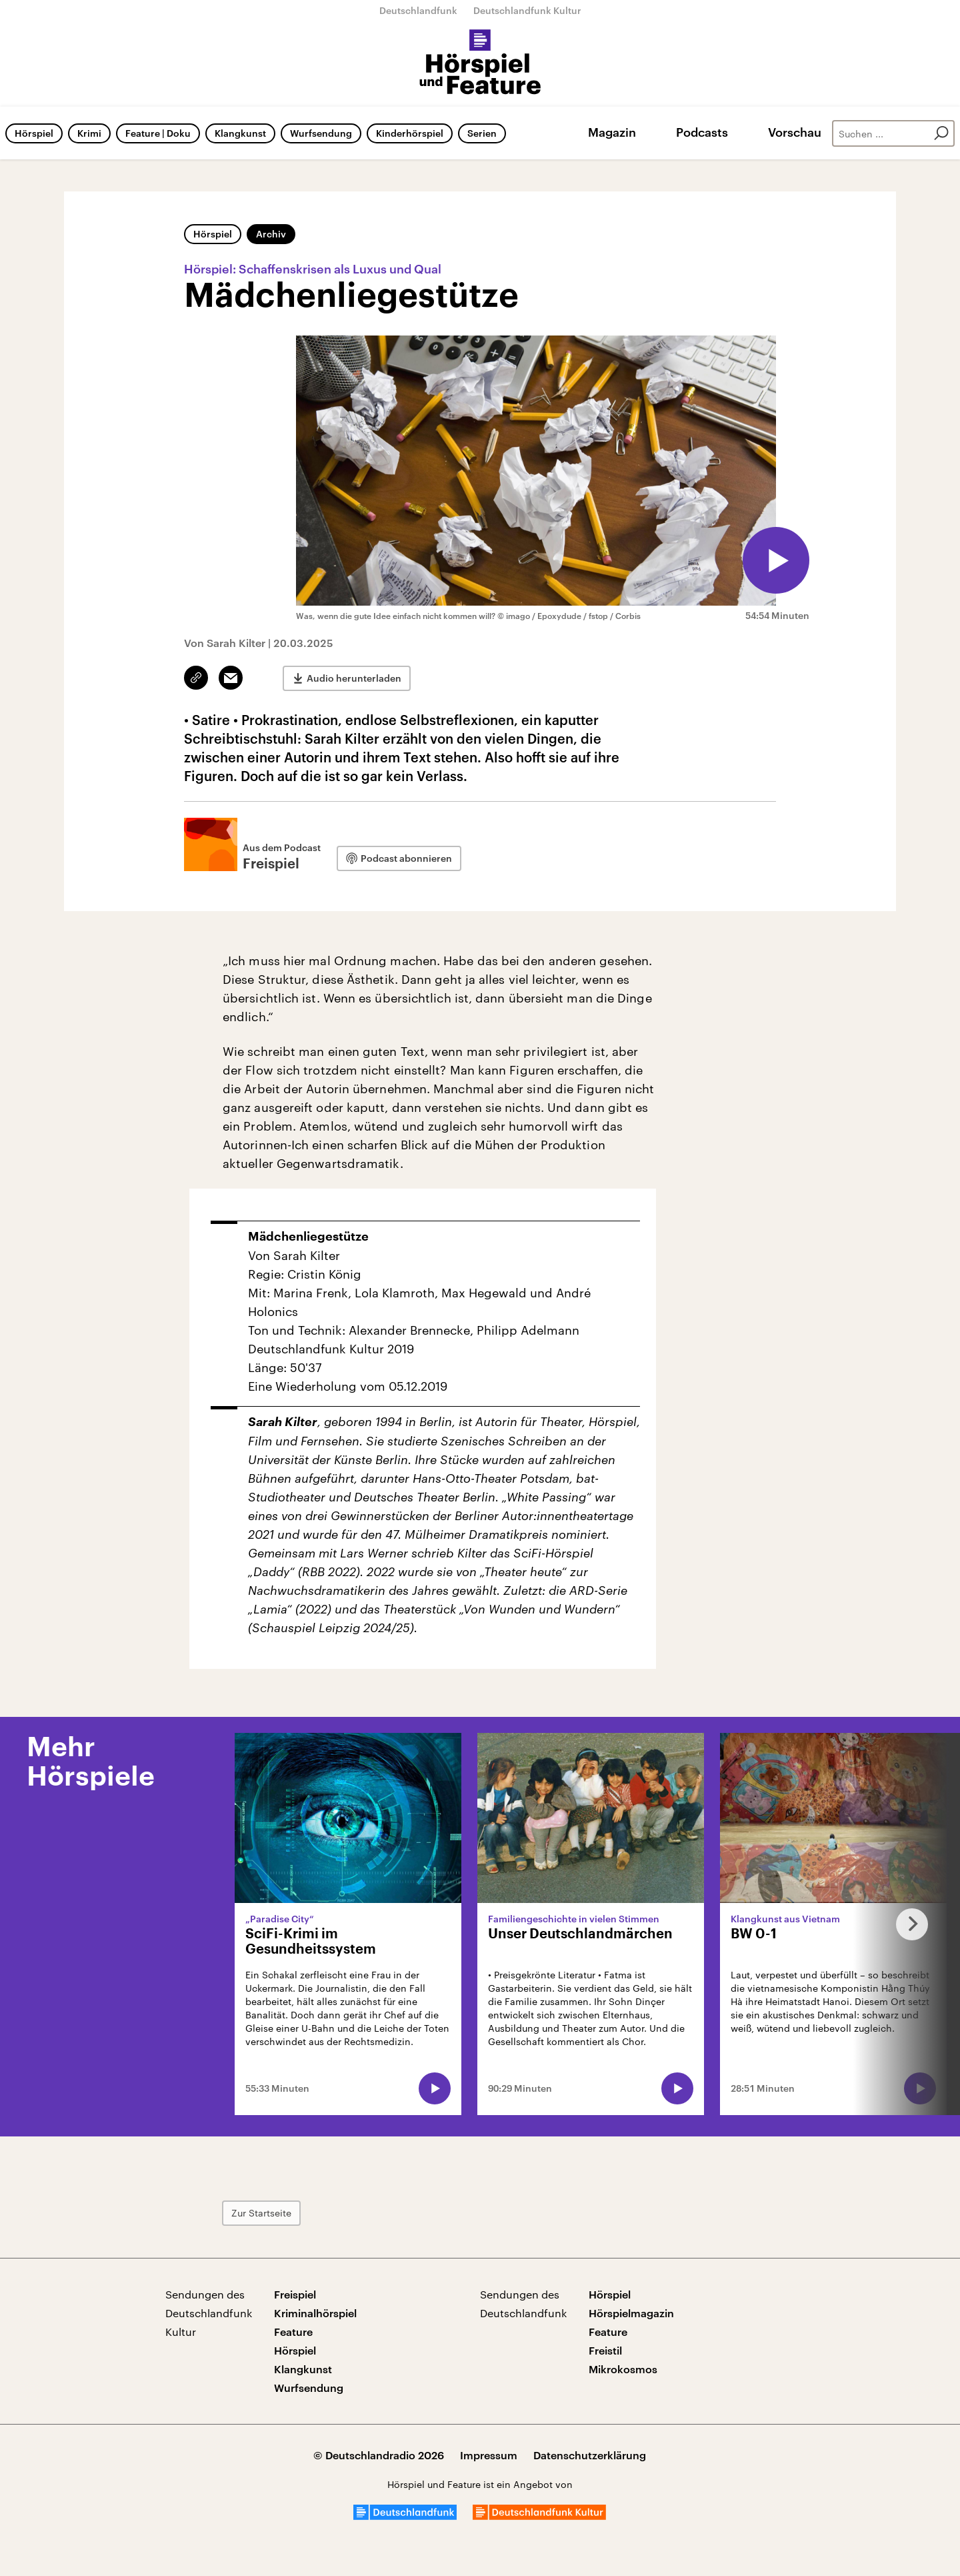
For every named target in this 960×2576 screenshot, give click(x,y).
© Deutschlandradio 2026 (378, 2455)
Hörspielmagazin (631, 2313)
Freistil (605, 2350)
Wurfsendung (321, 133)
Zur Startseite (261, 2212)
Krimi (89, 133)
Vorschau (794, 132)
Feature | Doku (158, 133)
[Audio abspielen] (776, 560)
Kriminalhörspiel (315, 2313)
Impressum (488, 2455)
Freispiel (295, 2294)
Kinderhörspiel (409, 133)
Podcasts (702, 132)
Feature (293, 2331)
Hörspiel (34, 133)
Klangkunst (240, 133)
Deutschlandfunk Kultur (527, 10)
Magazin (612, 132)
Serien (482, 133)
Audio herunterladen (354, 678)
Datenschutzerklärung (589, 2455)
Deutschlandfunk (418, 10)
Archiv (271, 233)
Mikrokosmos (623, 2369)
